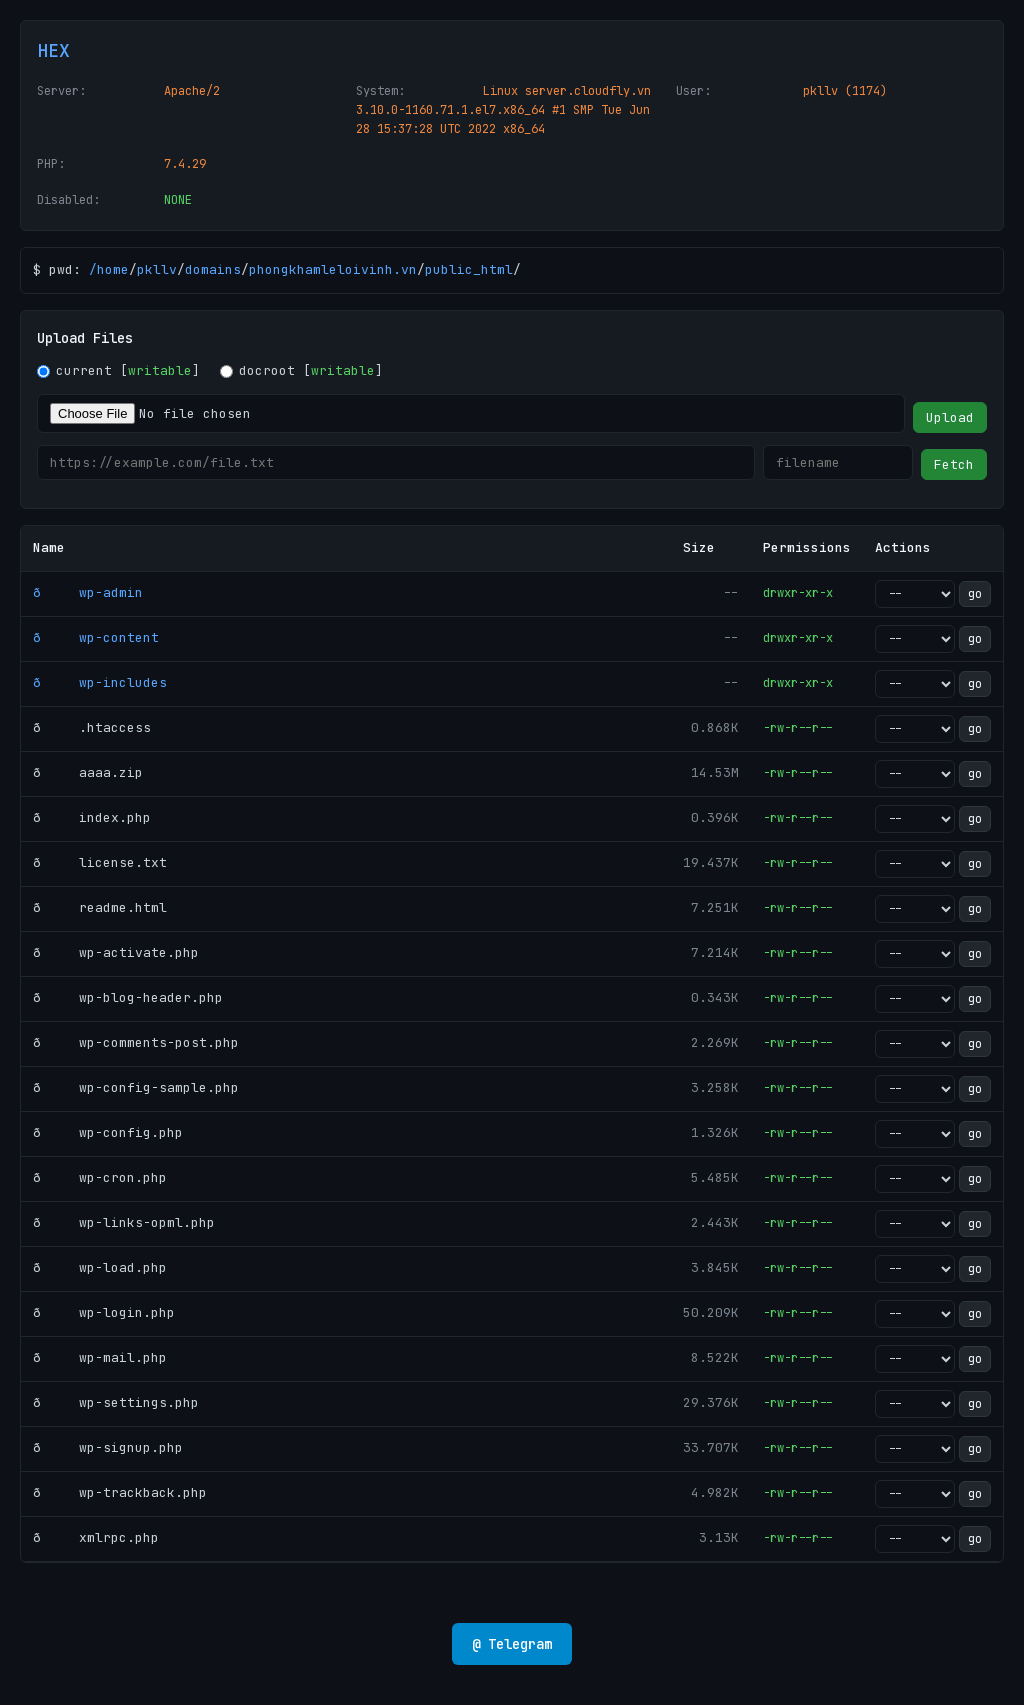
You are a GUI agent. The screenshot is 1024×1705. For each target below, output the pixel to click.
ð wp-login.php (104, 1312)
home (113, 269)
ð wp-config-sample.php (136, 1087)
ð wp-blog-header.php (128, 997)
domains (213, 269)
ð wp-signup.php (108, 1447)
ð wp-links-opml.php (124, 1222)
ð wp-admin (88, 592)
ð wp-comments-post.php (136, 1042)
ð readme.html (100, 907)
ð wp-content (96, 637)
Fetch (954, 464)
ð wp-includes (100, 682)
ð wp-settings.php (116, 1402)
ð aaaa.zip (88, 772)
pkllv (157, 269)
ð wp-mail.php (100, 1357)
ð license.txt (100, 862)
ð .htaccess (92, 727)
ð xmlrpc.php (96, 1537)
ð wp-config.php (108, 1132)
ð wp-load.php (100, 1267)
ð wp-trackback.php (120, 1492)
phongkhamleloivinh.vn (333, 269)
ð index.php (92, 817)
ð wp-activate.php (116, 952)
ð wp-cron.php (100, 1177)
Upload (950, 417)
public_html (469, 269)
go (975, 594)
